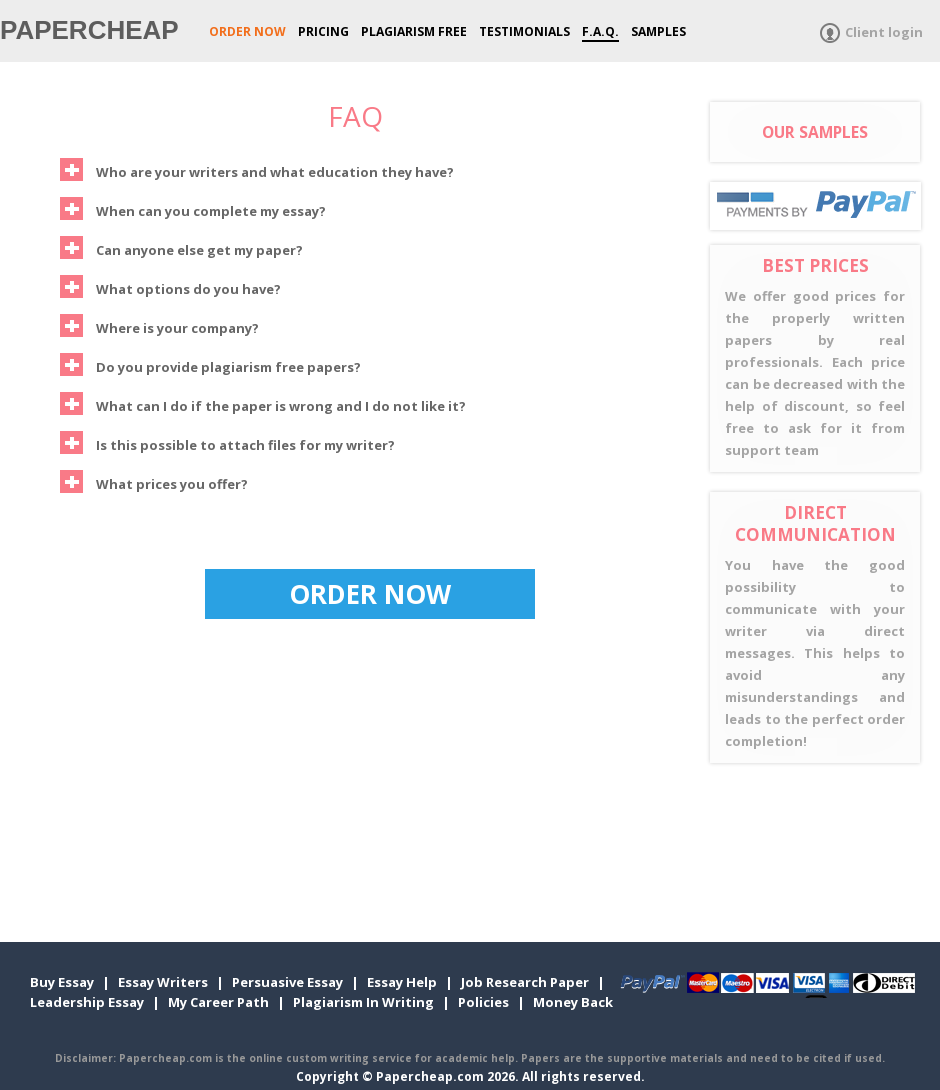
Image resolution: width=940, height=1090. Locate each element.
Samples (658, 31)
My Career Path (218, 1002)
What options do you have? (170, 286)
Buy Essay (62, 982)
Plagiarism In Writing (363, 1002)
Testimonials (524, 31)
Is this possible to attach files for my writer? (227, 442)
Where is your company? (159, 325)
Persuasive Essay (287, 982)
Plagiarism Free (414, 31)
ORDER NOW (247, 31)
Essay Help (402, 982)
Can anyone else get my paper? (181, 247)
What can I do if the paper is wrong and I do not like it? (263, 403)
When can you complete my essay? (193, 208)
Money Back (573, 1002)
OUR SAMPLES (815, 132)
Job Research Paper (525, 982)
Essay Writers (163, 982)
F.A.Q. (600, 31)
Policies (483, 1002)
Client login (884, 32)
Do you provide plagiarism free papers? (210, 364)
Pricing (323, 31)
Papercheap (89, 30)
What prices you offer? (154, 481)
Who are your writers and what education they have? (257, 169)
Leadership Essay (87, 1002)
